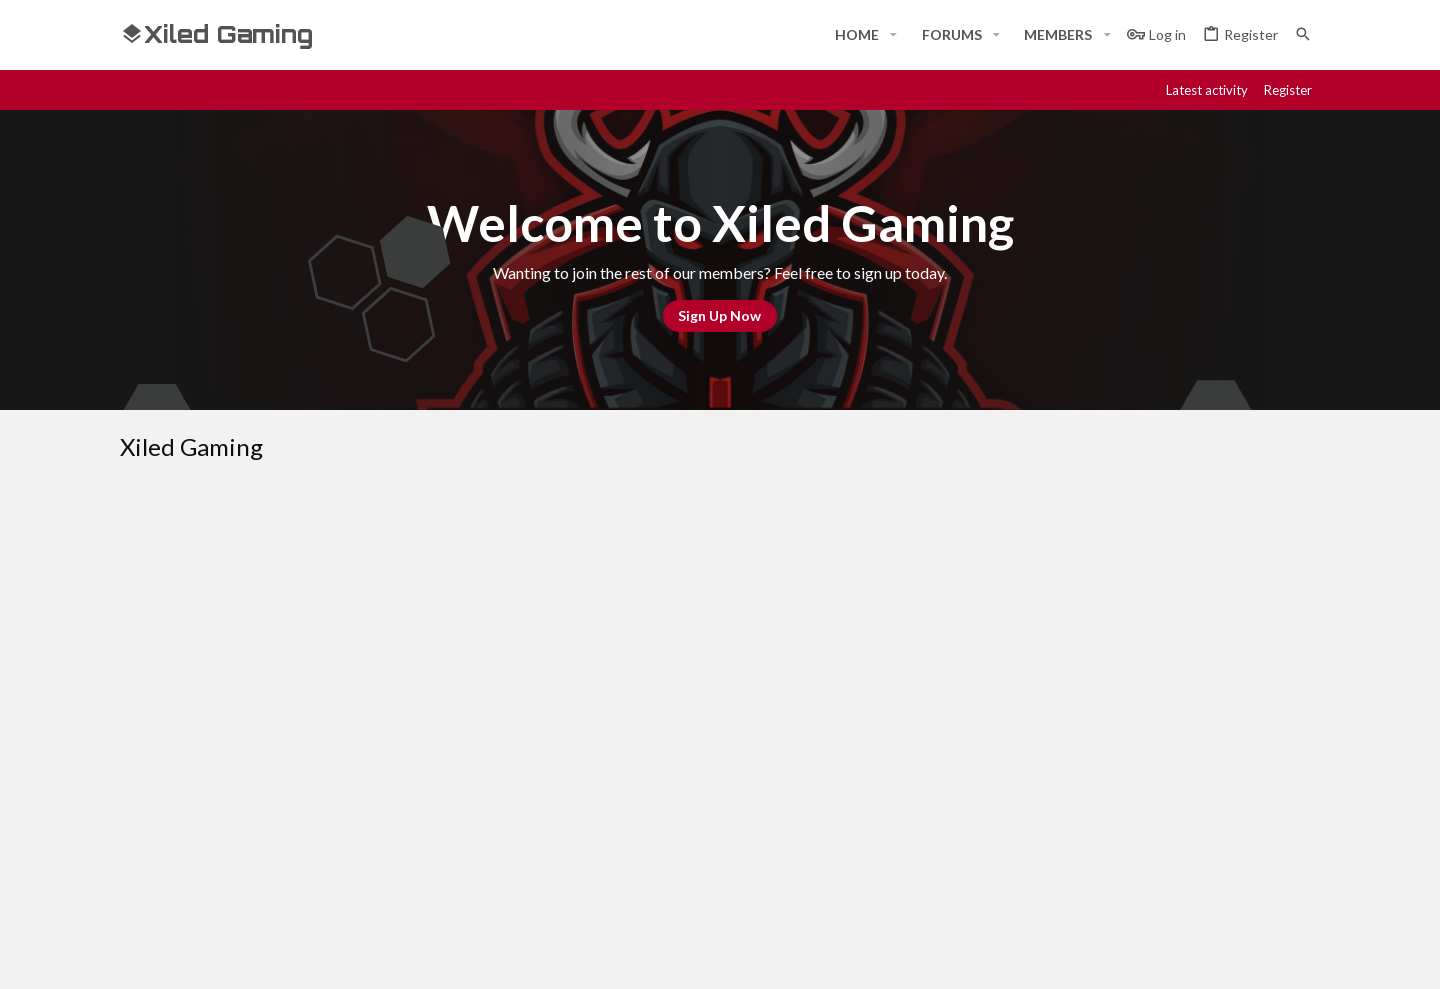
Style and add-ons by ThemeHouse (656, 956)
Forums (549, 795)
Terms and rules (997, 619)
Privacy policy (1112, 619)
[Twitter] (1272, 956)
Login (949, 758)
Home (544, 758)
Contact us (562, 832)
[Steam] (1200, 956)
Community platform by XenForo (325, 956)
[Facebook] (1128, 956)
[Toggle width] (142, 619)
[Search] (1303, 34)
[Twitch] (1236, 956)
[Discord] (1164, 956)
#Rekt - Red (231, 618)
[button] (893, 35)
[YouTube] (1308, 956)
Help (1188, 619)
